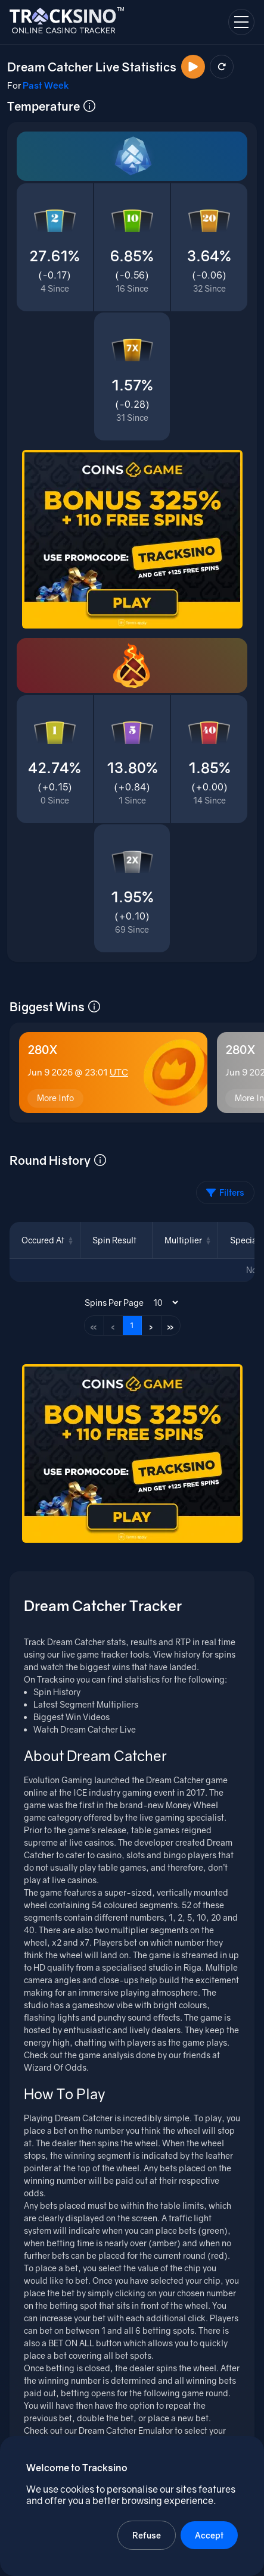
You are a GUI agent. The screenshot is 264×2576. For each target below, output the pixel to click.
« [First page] (93, 1326)
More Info (55, 1098)
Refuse (146, 2535)
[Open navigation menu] (241, 22)
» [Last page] (170, 1326)
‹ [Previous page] (113, 1326)
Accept (209, 2535)
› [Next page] (151, 1326)
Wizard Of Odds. (56, 2067)
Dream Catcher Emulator (126, 2430)
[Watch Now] (193, 67)
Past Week (46, 85)
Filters (225, 1192)
